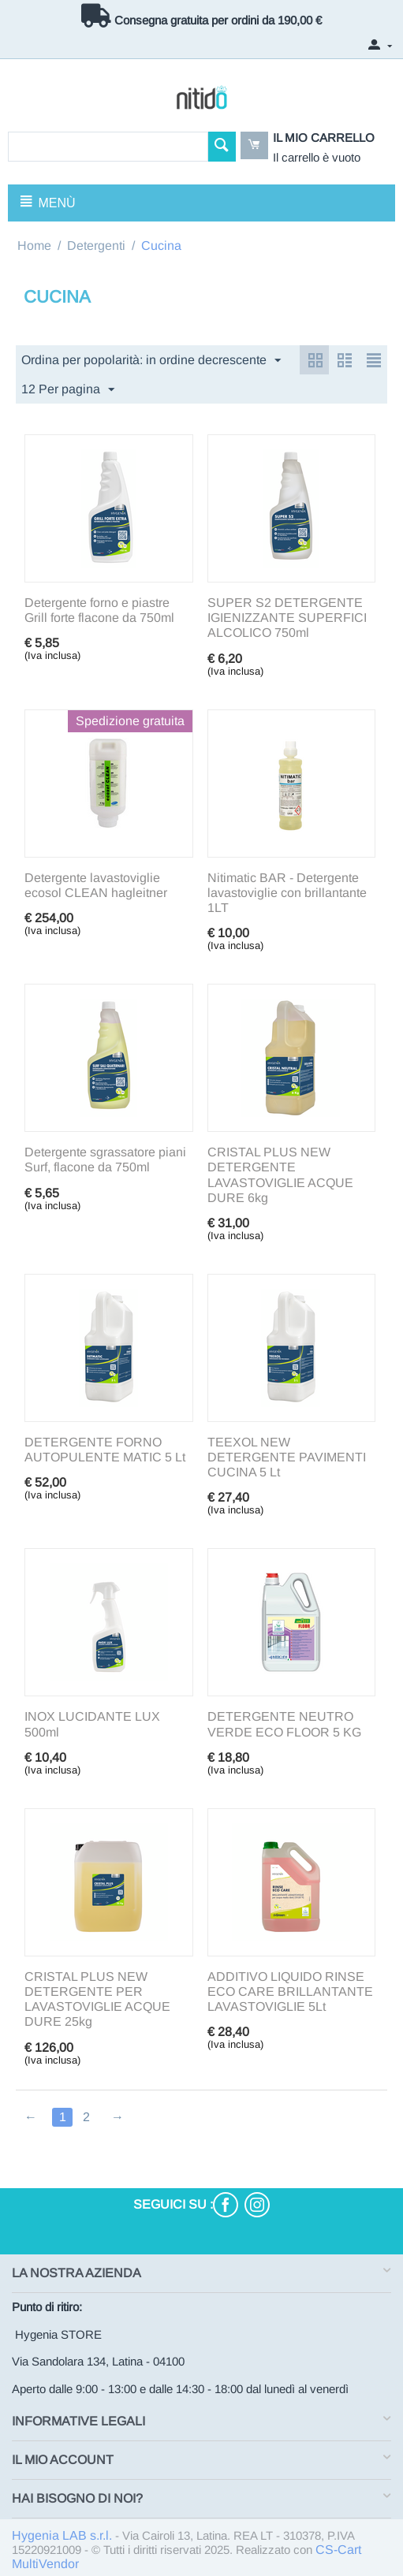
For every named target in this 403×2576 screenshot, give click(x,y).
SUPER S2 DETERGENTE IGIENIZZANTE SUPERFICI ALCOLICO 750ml (287, 617)
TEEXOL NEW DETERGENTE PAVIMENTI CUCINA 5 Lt (286, 1457)
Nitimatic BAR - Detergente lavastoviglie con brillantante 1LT (287, 892)
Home (34, 245)
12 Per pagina (67, 390)
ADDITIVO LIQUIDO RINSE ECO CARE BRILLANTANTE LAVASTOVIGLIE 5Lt (290, 1991)
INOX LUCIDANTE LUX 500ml (92, 1724)
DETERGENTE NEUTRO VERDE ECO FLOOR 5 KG (284, 1724)
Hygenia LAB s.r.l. (62, 2535)
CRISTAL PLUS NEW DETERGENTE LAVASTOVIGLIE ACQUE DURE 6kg (280, 1174)
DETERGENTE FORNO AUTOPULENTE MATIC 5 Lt (104, 1449)
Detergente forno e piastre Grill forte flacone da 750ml (99, 610)
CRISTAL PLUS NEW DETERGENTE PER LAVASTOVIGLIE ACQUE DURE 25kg (97, 1999)
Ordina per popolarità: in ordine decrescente (151, 361)
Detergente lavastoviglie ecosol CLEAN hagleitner (95, 885)
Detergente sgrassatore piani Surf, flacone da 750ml (105, 1159)
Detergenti (96, 245)
